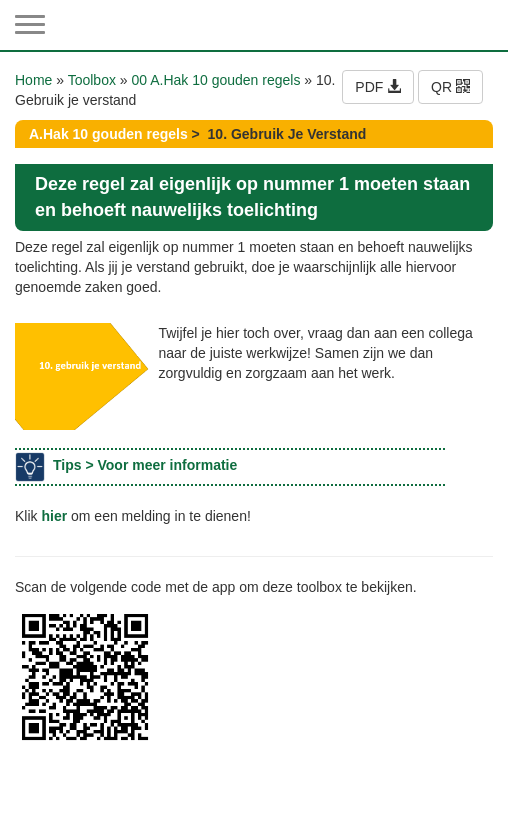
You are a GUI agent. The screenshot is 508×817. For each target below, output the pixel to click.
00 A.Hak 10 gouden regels (216, 80)
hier (54, 516)
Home (33, 80)
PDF (378, 87)
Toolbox (92, 80)
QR (450, 87)
